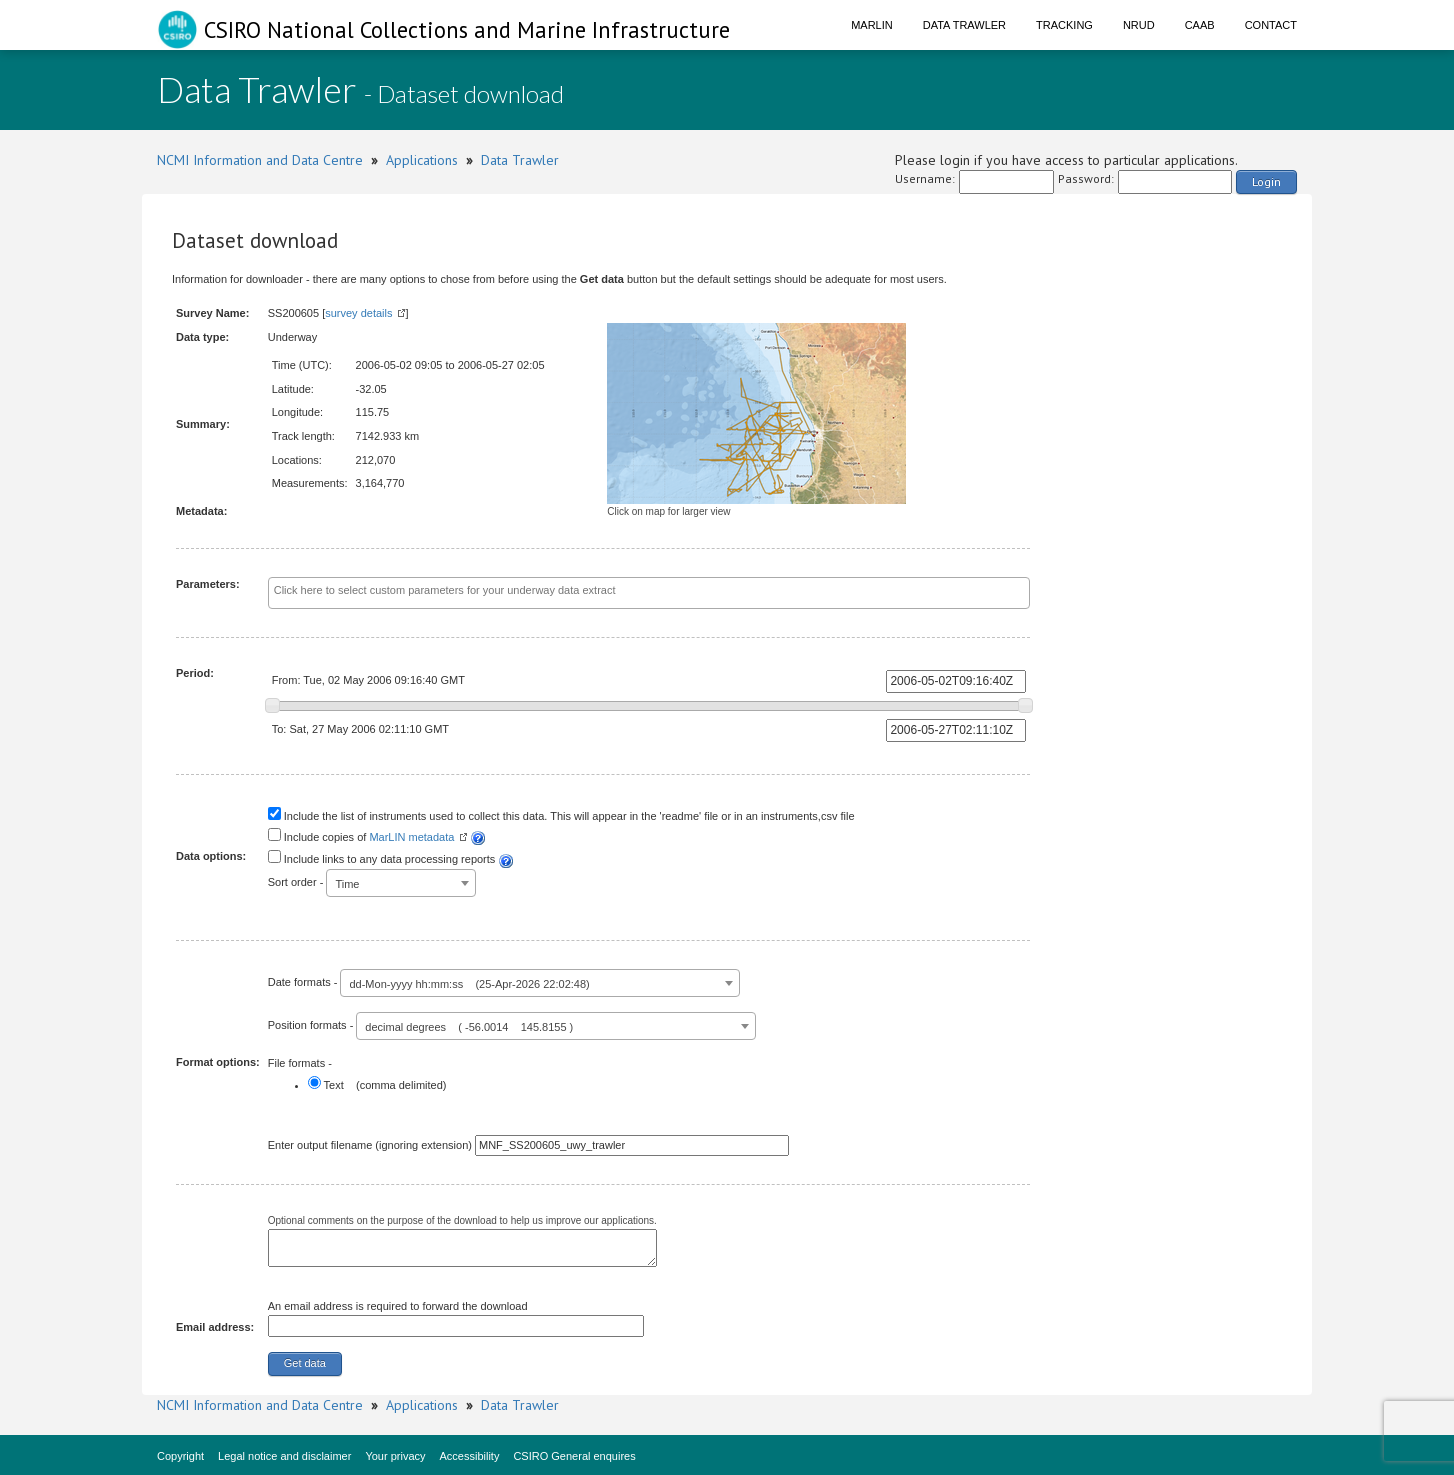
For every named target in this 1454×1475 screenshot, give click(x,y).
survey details (358, 313)
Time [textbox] (347, 884)
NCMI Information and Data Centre (260, 160)
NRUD (1139, 25)
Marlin (872, 25)
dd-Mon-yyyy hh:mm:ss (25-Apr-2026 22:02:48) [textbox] (469, 984)
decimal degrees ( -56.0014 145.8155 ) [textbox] (469, 1027)
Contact (1271, 25)
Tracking (1064, 25)
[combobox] (649, 593)
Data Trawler (964, 25)
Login (1266, 181)
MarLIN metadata (411, 837)
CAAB (1200, 25)
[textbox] (603, 591)
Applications (422, 160)
